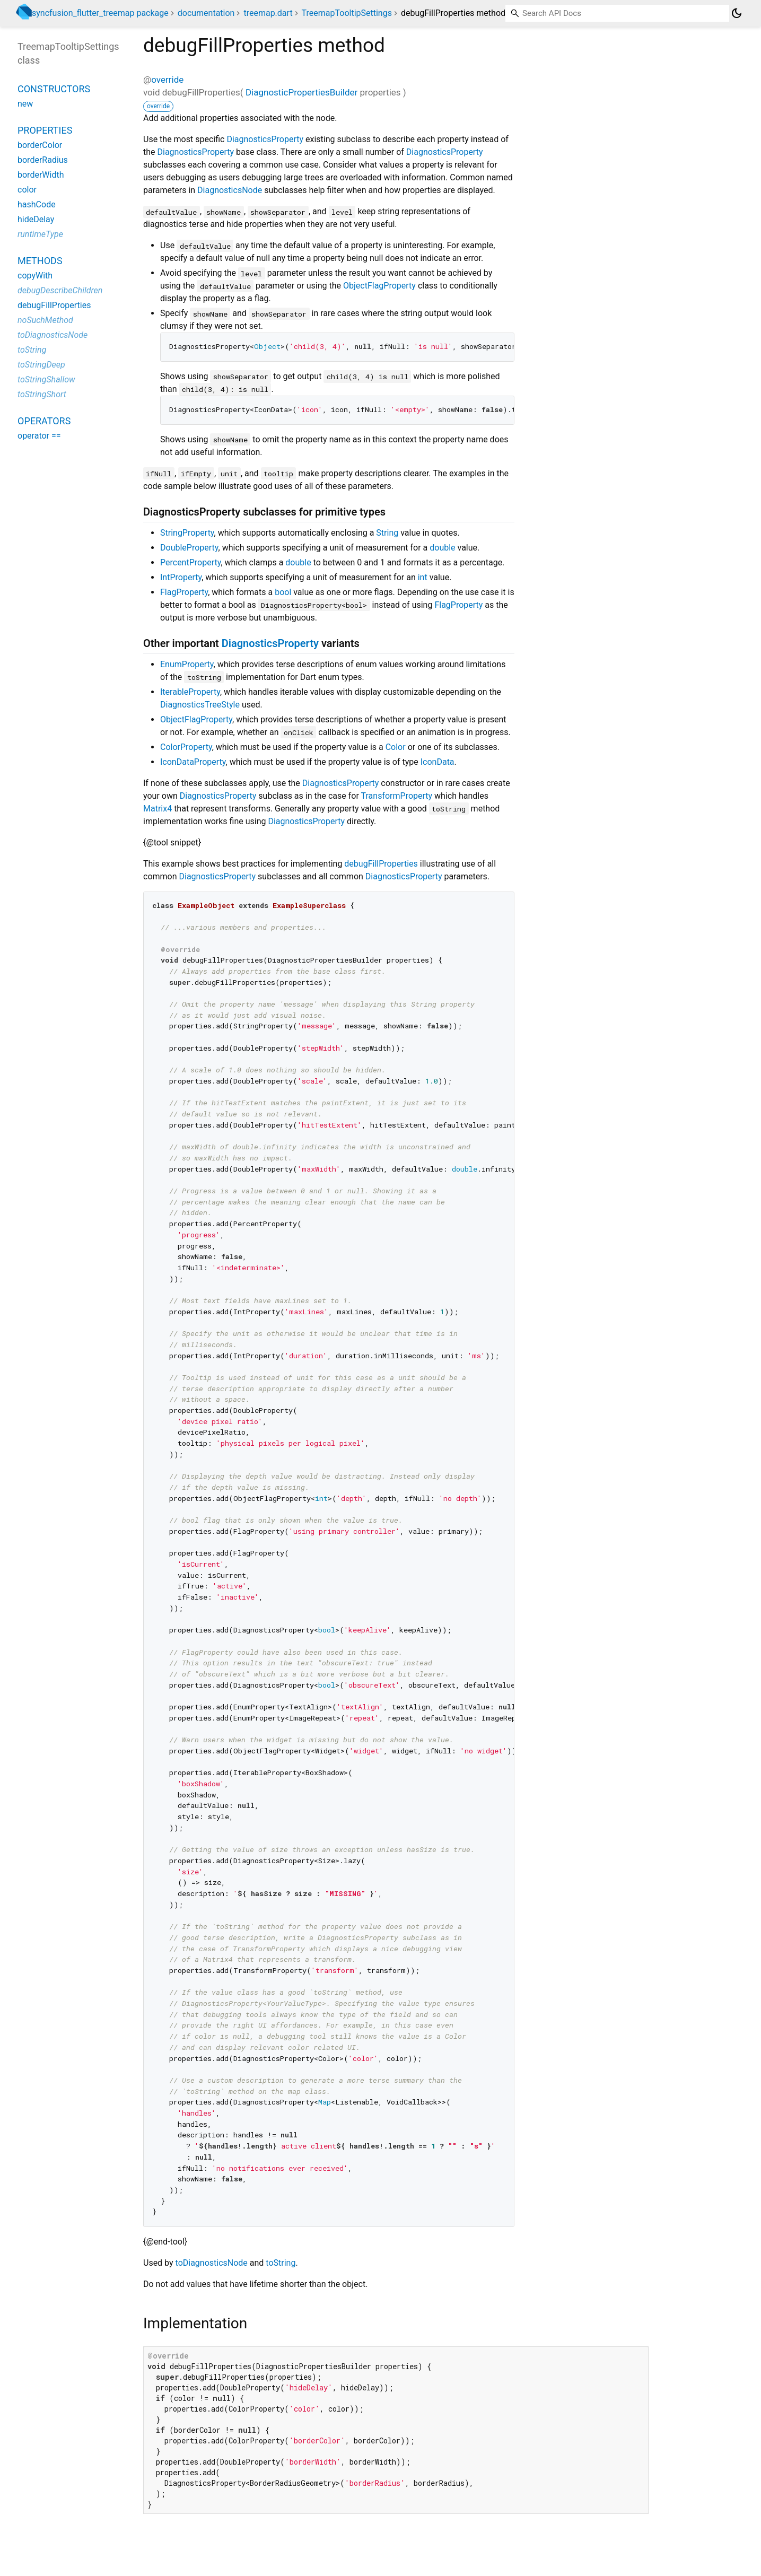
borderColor (40, 145)
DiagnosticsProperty (264, 139)
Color (396, 747)
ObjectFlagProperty (379, 286)
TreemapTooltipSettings (347, 13)
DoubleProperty (189, 548)
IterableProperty (190, 692)
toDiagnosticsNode (212, 2263)
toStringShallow (46, 379)
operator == (39, 436)
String (387, 533)
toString (280, 2263)
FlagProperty (184, 592)
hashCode (37, 204)
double (442, 548)
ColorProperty (186, 747)
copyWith (35, 275)
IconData (437, 762)
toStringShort (42, 394)
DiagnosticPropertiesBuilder (301, 92)
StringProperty (187, 533)
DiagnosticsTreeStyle (200, 705)
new (25, 104)
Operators (44, 420)
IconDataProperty (193, 762)
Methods (40, 260)
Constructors (54, 88)
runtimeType (40, 234)
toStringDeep (41, 365)
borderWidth (41, 175)
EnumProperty (187, 664)
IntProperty (181, 577)
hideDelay (36, 219)
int (422, 577)
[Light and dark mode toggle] (736, 13)
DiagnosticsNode (229, 190)
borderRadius (43, 160)
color (27, 190)
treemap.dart (267, 13)
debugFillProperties (380, 864)
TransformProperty (397, 796)
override (167, 79)
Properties (45, 130)
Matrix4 (157, 809)
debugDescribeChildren (60, 290)
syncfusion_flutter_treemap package (100, 13)
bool (283, 592)
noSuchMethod (45, 320)
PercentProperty (190, 562)
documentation (206, 13)
